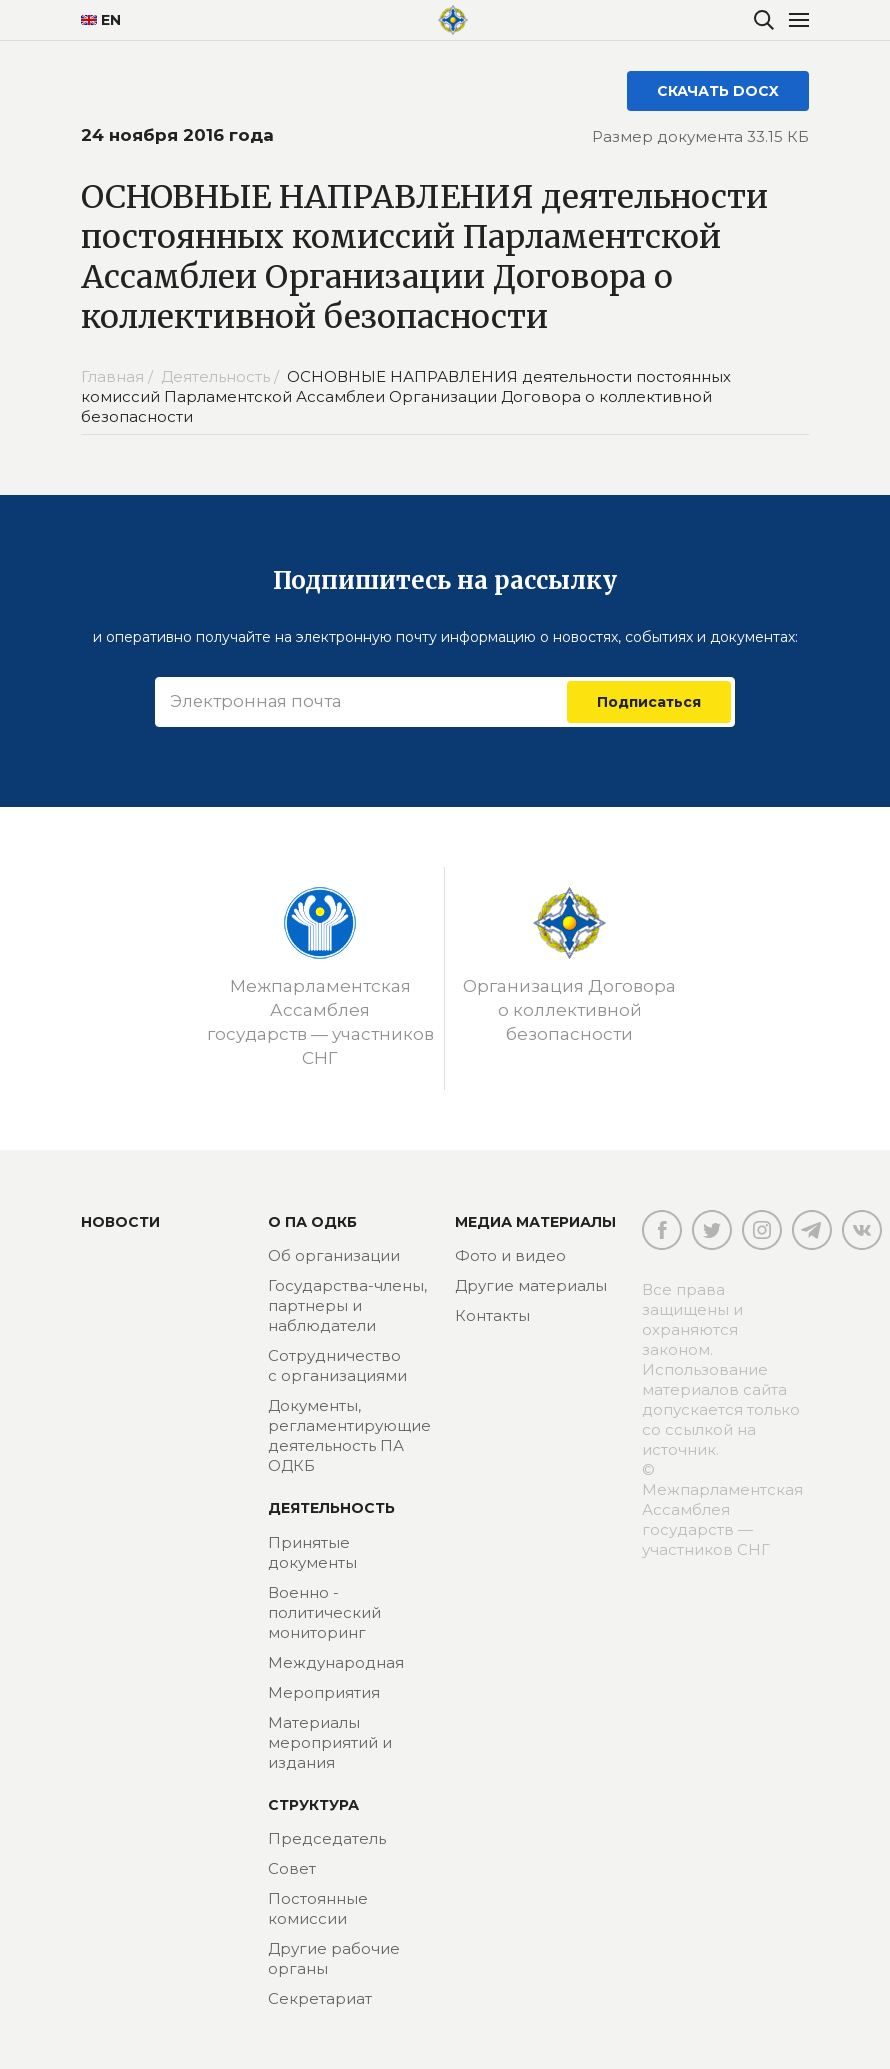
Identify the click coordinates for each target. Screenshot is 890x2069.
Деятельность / (222, 376)
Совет (292, 1868)
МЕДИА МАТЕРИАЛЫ (535, 1222)
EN (101, 20)
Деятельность (331, 1508)
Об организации (334, 1255)
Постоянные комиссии (318, 1908)
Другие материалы (531, 1285)
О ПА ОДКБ (312, 1222)
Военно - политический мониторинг (324, 1612)
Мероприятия (324, 1692)
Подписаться (649, 702)
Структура (313, 1805)
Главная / (119, 376)
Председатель (327, 1838)
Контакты (492, 1315)
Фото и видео (510, 1255)
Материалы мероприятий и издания (330, 1742)
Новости (120, 1222)
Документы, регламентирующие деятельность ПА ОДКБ (349, 1435)
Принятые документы (312, 1552)
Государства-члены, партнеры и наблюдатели (347, 1305)
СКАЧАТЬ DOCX (718, 91)
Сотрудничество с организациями (337, 1365)
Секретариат (320, 1998)
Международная (336, 1662)
